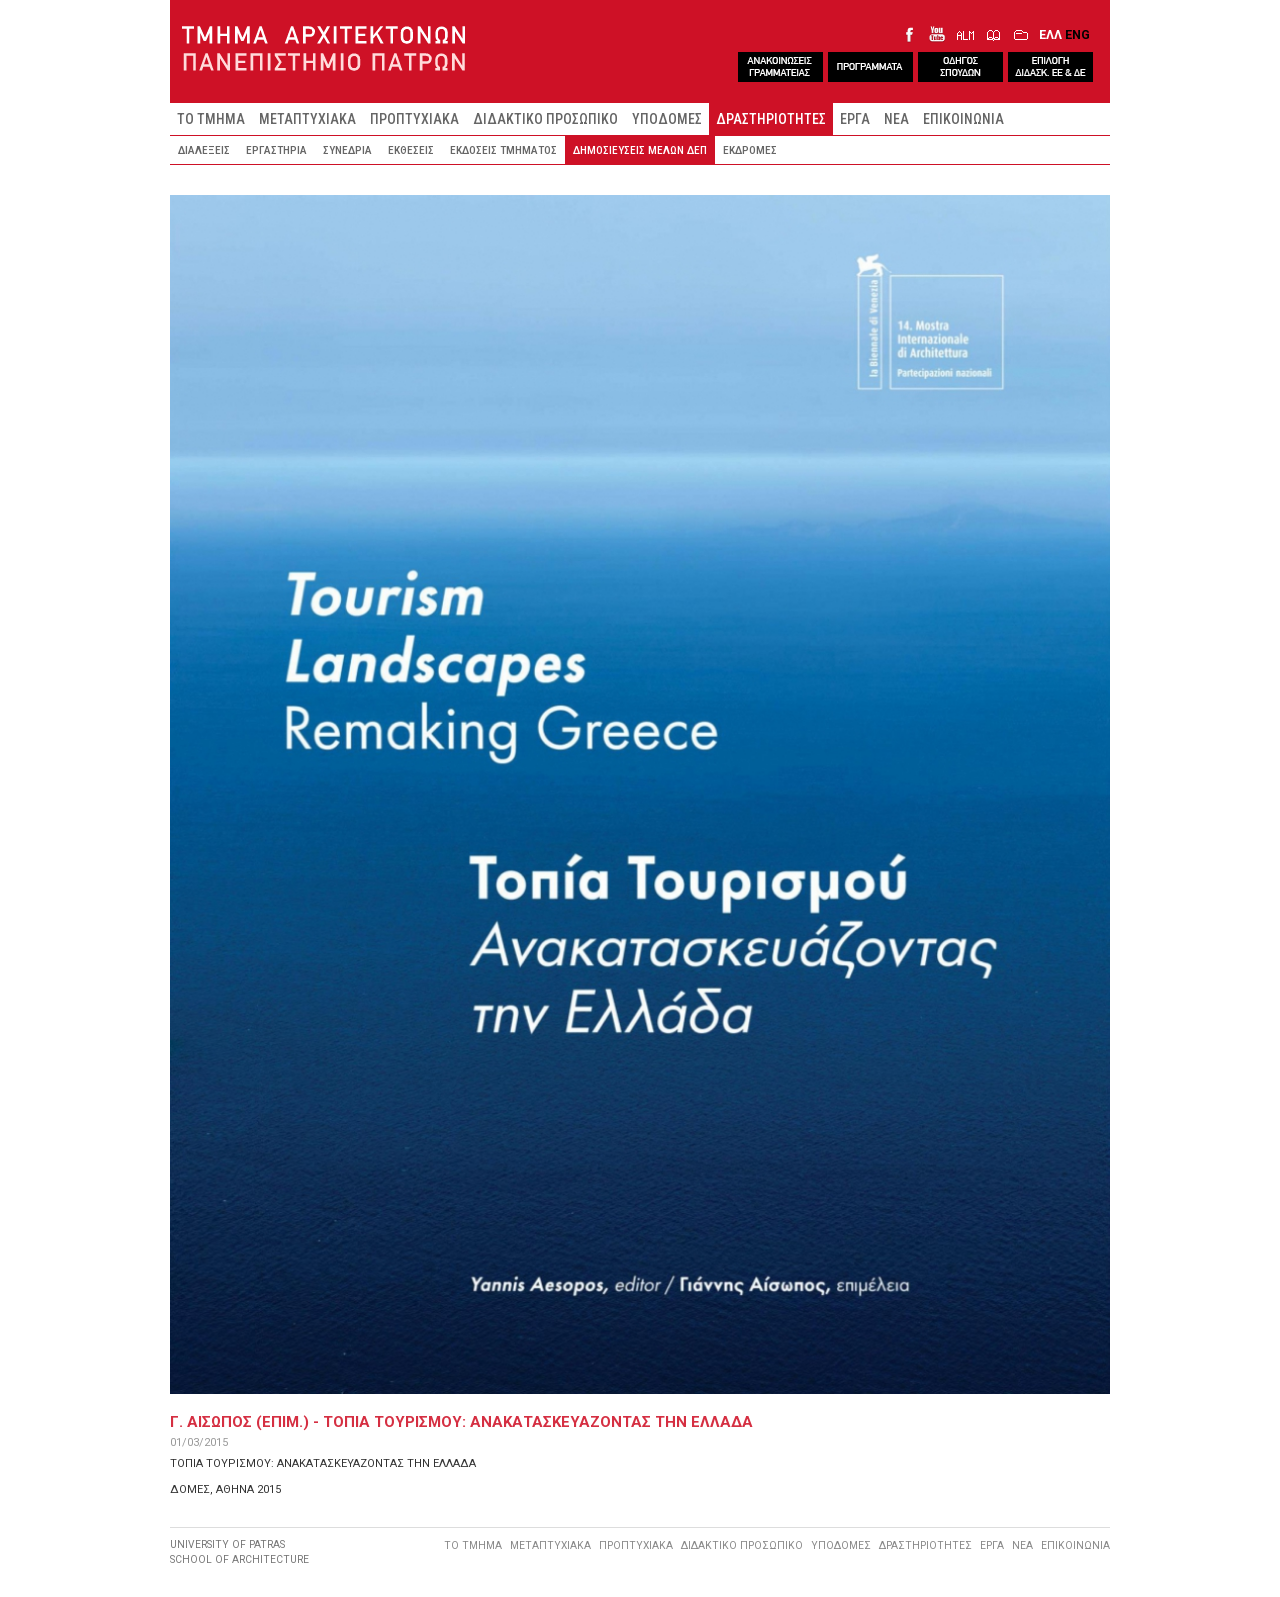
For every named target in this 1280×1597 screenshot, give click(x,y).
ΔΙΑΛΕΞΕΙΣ (204, 150)
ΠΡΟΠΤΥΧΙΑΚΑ (414, 119)
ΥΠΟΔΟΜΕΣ (667, 119)
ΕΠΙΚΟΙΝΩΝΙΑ (963, 119)
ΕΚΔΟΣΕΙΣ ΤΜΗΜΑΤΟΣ (503, 150)
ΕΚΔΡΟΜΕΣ (750, 150)
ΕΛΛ (1050, 34)
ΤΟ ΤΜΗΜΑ (211, 119)
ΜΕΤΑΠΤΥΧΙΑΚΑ (307, 119)
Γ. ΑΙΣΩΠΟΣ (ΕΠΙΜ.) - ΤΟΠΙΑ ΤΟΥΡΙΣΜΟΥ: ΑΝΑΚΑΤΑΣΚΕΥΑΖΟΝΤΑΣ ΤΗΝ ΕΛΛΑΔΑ (461, 1422)
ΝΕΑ (896, 119)
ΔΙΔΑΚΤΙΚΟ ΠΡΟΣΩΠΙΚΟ (545, 119)
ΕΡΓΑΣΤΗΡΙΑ (276, 150)
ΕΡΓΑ (855, 119)
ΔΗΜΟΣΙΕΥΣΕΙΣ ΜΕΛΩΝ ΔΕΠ (640, 150)
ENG (1077, 34)
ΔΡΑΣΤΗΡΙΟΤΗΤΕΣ (771, 119)
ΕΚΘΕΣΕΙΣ (411, 150)
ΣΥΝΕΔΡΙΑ (347, 150)
